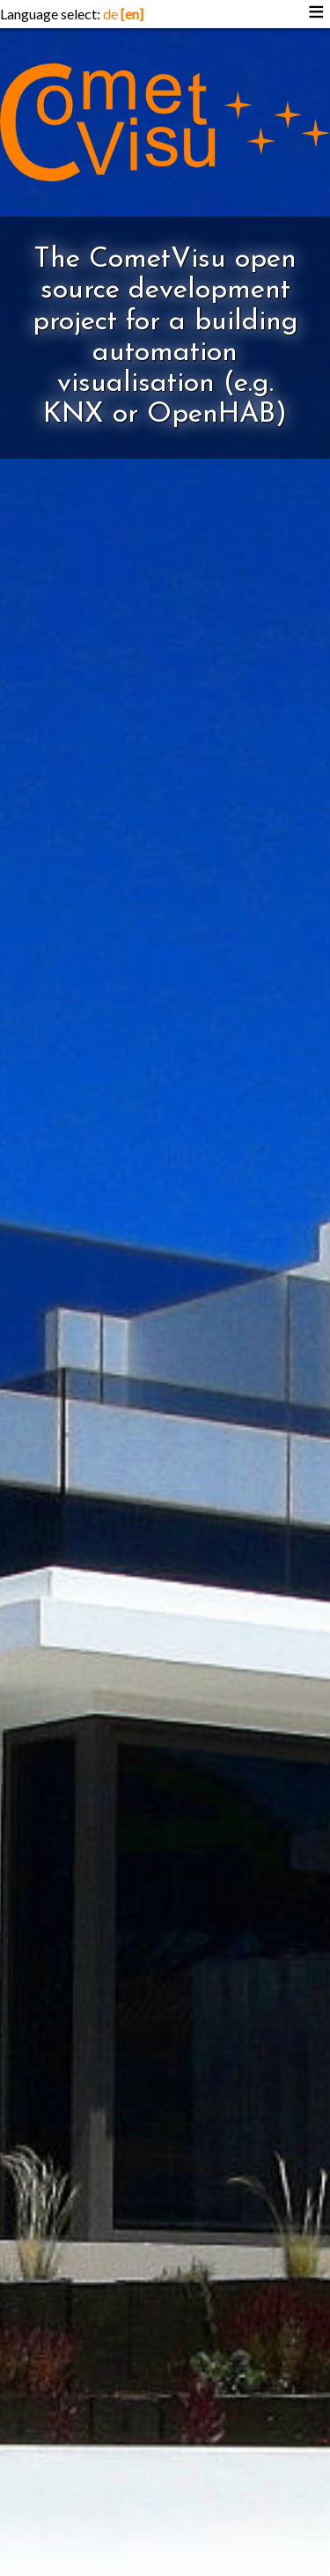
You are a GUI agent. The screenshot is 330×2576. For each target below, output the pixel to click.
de (110, 13)
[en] (132, 13)
